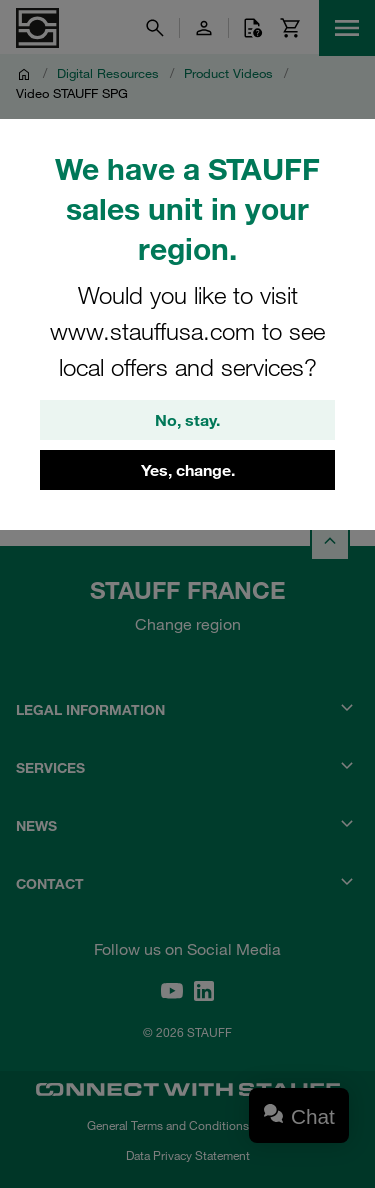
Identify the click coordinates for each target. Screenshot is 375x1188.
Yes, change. (188, 470)
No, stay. (187, 420)
